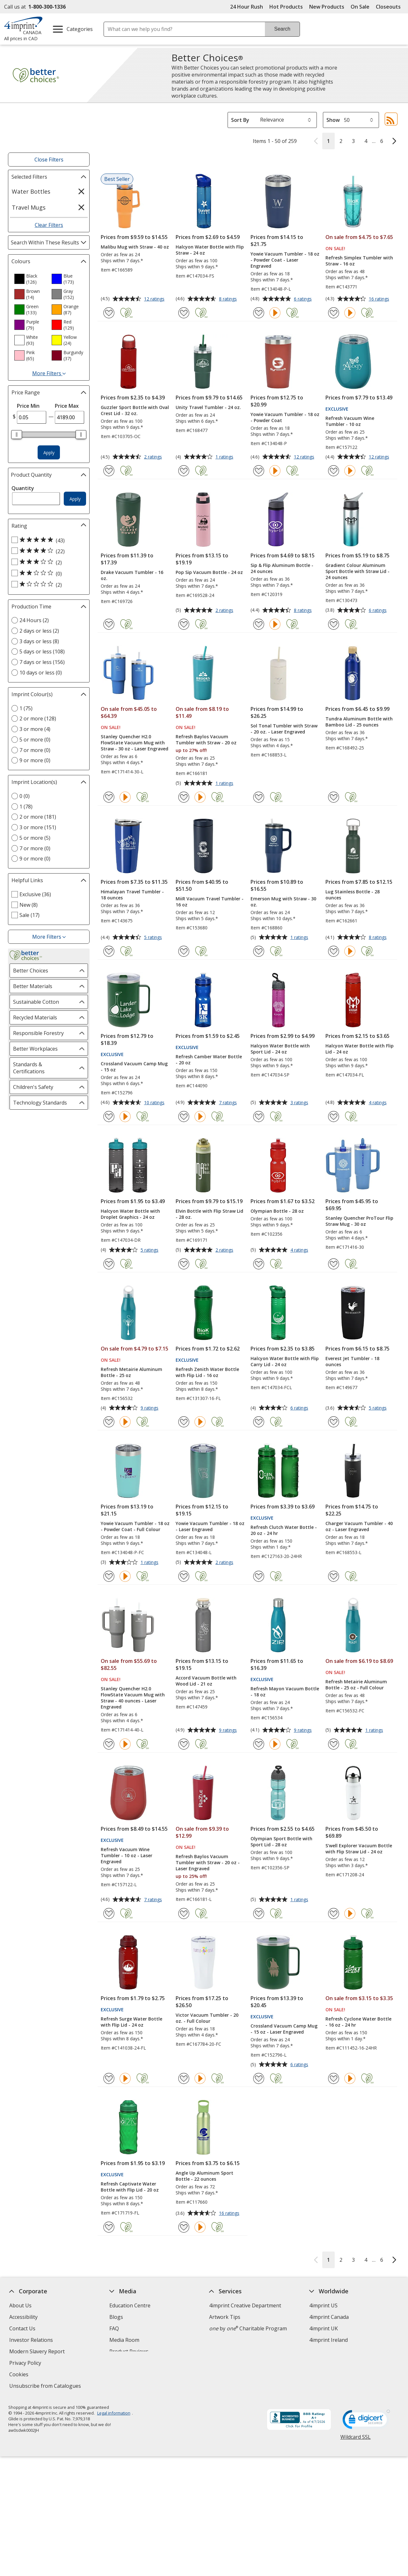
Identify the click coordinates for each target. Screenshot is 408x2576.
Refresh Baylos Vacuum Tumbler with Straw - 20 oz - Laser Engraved (208, 1862)
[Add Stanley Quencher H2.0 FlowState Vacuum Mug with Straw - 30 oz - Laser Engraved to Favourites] (108, 797)
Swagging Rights (130, 2374)
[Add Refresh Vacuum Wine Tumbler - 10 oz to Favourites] (333, 470)
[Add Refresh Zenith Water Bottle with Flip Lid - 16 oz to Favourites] (183, 1421)
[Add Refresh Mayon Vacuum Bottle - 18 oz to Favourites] (258, 1744)
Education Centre (129, 2305)
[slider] (16, 434)
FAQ (114, 2328)
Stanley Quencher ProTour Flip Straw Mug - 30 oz (359, 1221)
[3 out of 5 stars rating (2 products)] (47, 562)
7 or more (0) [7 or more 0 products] (34, 750)
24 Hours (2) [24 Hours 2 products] (34, 620)
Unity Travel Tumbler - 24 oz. (208, 407)
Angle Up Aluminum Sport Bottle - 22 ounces (204, 2176)
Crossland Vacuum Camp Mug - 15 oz (134, 1067)
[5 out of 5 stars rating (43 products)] (47, 540)
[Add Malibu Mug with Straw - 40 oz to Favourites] (108, 312)
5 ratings (154, 938)
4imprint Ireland (328, 2339)
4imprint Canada (329, 2316)
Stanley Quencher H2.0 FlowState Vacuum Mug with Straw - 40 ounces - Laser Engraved (133, 1698)
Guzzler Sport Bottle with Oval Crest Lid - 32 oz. (135, 410)
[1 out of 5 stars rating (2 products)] (47, 584)
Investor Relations (32, 2340)
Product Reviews (129, 2351)
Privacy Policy (26, 2363)
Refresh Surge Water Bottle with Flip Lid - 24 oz (131, 2022)
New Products (326, 6)
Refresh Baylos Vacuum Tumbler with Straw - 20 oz (206, 739)
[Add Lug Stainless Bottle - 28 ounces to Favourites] (333, 951)
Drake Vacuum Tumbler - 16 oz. (132, 575)
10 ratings (155, 1103)
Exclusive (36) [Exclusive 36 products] (35, 894)
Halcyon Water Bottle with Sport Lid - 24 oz (280, 1049)
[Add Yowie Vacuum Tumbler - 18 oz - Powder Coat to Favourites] (258, 470)
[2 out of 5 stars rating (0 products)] (47, 573)
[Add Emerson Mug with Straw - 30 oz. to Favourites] (258, 951)
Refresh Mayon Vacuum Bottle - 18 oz (285, 1692)
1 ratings (225, 457)
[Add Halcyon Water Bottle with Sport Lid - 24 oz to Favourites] (258, 1116)
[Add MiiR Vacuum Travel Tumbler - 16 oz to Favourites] (183, 951)
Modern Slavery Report (37, 2352)
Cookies (19, 2375)
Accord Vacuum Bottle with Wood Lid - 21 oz (206, 1681)
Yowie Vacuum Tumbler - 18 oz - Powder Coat (285, 417)
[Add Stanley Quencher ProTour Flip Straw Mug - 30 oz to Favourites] (333, 1263)
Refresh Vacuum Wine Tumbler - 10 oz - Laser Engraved (126, 1855)
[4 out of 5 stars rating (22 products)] (47, 551)
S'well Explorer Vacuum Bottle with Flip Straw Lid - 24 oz (358, 1849)
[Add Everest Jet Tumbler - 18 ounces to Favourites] (333, 1421)
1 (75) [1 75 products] (26, 708)
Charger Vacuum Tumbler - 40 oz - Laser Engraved (359, 1526)
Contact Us (22, 2328)
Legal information (113, 2413)
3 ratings (300, 1103)
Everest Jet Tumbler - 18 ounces (352, 1361)
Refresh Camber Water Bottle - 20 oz (209, 1059)
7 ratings (228, 1103)
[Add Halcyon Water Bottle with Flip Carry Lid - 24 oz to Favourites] (258, 1421)
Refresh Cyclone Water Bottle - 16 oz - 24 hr (358, 2022)
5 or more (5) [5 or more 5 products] (34, 838)
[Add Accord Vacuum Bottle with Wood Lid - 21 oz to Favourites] (183, 1744)
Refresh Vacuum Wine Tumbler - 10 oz (349, 421)
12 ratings (155, 299)
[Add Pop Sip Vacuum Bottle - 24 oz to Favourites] (183, 624)
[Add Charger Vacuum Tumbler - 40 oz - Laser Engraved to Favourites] (333, 1576)
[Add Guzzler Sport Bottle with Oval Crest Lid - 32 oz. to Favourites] (108, 470)
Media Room (124, 2339)
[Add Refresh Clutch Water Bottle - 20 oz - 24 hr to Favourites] (258, 1576)
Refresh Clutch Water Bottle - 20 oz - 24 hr (284, 1530)
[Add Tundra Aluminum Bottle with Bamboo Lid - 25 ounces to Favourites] (333, 797)
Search (282, 29)
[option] (30, 279)
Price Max (67, 405)
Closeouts (388, 6)
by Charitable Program (248, 2328)
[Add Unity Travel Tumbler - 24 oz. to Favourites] (183, 470)
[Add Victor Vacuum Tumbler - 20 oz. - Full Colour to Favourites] (183, 2078)
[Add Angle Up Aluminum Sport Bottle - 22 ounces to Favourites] (183, 2227)
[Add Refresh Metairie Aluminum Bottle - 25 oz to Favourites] (108, 1421)
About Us (20, 2305)
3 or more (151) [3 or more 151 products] (37, 827)
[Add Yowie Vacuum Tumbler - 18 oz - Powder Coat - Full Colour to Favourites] (108, 1576)
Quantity (22, 488)
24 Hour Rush (246, 6)
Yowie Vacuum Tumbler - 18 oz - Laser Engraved (210, 1526)
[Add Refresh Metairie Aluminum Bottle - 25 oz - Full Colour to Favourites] (333, 1744)
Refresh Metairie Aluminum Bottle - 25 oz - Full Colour (356, 1685)
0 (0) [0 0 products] (24, 796)
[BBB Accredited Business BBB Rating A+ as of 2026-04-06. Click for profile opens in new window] (298, 2420)
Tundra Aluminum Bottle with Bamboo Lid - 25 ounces (359, 722)
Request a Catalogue (134, 2362)
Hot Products (286, 6)
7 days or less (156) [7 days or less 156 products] (42, 662)
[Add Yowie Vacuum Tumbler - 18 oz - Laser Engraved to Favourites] (183, 1576)
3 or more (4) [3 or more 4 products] (34, 729)
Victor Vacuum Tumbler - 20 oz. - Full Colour (207, 2018)
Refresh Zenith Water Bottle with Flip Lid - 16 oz (207, 1372)
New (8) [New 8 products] (28, 905)
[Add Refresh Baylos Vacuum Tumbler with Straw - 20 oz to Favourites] (183, 797)
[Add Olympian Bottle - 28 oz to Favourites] (258, 1263)
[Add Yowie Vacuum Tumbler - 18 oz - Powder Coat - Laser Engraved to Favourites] (258, 312)
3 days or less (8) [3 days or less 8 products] (39, 641)
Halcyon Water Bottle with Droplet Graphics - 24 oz (130, 1214)
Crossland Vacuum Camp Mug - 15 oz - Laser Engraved (284, 2029)
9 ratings (150, 1408)
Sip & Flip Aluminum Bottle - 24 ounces (282, 568)
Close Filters (48, 159)
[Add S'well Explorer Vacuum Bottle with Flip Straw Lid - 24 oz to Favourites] (333, 1913)
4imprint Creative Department (245, 2305)
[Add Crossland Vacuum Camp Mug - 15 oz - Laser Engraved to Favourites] (258, 2078)
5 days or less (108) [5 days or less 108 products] (42, 651)
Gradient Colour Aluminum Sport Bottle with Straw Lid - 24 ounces (357, 571)
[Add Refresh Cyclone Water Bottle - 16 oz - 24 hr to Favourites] (333, 2078)
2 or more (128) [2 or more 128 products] (37, 718)
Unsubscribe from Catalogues (46, 2386)
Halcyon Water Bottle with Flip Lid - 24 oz (359, 1049)
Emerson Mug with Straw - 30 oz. (283, 902)
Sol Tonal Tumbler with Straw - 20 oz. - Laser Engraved (284, 729)
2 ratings (154, 457)
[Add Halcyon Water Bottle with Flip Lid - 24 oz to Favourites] (333, 1116)
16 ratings (380, 299)
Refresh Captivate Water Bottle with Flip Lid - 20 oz (130, 2187)
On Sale (360, 6)
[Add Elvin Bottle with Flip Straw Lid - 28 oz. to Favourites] (183, 1263)
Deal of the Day (327, 2354)
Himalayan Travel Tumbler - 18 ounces (132, 895)
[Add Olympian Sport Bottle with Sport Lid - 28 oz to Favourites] (258, 1913)
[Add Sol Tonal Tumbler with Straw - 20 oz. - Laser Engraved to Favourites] (258, 797)
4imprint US (323, 2305)
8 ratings (228, 299)
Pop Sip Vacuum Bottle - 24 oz (209, 572)
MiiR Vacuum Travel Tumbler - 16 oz (210, 902)
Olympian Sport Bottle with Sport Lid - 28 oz (281, 1841)
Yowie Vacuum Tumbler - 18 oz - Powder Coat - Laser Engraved (285, 260)
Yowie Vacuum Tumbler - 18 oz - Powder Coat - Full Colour (135, 1526)
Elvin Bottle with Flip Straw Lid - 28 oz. (209, 1214)
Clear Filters (49, 224)
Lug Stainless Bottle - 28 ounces (352, 895)
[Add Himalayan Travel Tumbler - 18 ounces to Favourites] (108, 951)
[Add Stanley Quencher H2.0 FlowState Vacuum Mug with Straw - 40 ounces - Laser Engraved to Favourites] (108, 1744)
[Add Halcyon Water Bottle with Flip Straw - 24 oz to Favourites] (183, 312)
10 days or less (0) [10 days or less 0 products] (40, 672)
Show (333, 119)
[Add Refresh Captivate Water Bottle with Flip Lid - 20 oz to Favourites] (108, 2227)
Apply (49, 453)
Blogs (116, 2316)
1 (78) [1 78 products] (26, 806)
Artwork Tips (224, 2316)
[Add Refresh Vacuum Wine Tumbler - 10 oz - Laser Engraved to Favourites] (108, 1913)
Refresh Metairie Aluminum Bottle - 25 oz (131, 1372)
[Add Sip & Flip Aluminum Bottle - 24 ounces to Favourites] (258, 624)
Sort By (240, 119)
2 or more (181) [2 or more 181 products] (37, 817)
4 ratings (378, 1103)
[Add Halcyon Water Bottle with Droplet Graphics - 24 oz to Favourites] (108, 1263)
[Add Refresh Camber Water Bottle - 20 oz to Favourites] (183, 1116)
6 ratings (303, 299)
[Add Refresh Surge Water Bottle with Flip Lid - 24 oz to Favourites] (108, 2078)
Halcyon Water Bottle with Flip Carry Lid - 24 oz (285, 1361)
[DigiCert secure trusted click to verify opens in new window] (366, 2421)
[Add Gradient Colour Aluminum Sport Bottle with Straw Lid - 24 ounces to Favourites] (333, 624)
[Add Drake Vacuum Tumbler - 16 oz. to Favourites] (108, 624)
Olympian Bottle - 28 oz (277, 1211)
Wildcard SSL (355, 2439)
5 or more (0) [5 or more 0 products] (34, 739)
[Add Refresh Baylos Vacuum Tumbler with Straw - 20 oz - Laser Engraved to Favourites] (183, 1913)
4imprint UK (323, 2328)
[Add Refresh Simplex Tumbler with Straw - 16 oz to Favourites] (333, 312)
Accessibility (23, 2316)
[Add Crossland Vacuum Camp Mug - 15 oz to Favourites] (108, 1116)
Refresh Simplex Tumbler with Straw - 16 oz (359, 261)
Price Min (28, 405)
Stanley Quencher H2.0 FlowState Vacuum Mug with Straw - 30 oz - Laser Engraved (134, 742)
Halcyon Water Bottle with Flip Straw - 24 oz (210, 250)
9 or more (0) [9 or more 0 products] (34, 760)
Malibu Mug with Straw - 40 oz (135, 247)
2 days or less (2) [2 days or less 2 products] (39, 631)
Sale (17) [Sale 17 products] (29, 915)
